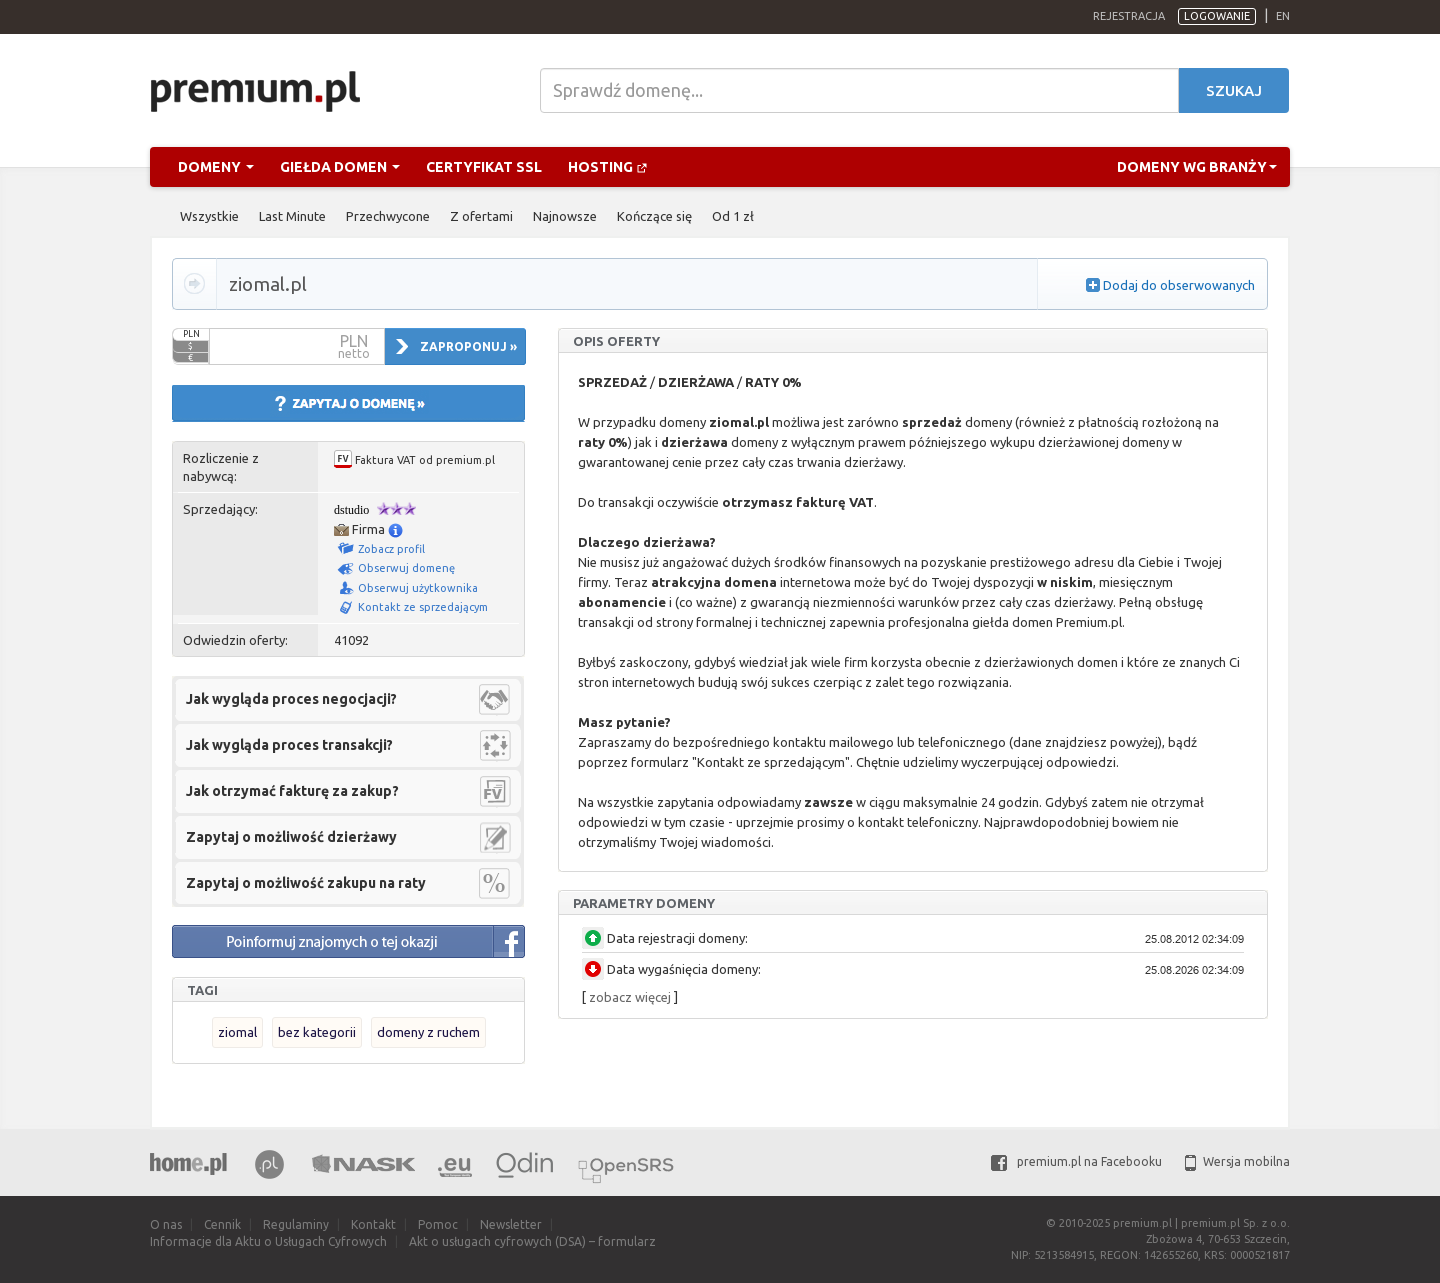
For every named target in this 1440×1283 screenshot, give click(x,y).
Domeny (216, 167)
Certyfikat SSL (484, 167)
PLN (191, 334)
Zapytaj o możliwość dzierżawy (291, 837)
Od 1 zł (733, 216)
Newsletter (511, 1224)
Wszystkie (209, 216)
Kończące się (654, 216)
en (1283, 16)
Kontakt (373, 1224)
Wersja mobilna (1237, 1161)
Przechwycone (388, 216)
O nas (166, 1224)
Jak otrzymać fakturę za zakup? (292, 791)
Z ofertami (481, 216)
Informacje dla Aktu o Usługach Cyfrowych (268, 1241)
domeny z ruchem (428, 1032)
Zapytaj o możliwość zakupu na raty (306, 883)
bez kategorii (317, 1032)
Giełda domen (340, 167)
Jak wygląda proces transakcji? (289, 745)
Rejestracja (1129, 16)
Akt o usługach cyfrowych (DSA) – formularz (532, 1241)
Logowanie (1217, 16)
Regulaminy (296, 1224)
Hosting (608, 167)
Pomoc (438, 1224)
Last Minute (292, 216)
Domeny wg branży (1197, 167)
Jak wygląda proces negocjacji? (291, 699)
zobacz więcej (630, 997)
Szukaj (1234, 90)
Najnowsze (565, 216)
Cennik (222, 1224)
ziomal (237, 1032)
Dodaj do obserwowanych (1179, 285)
